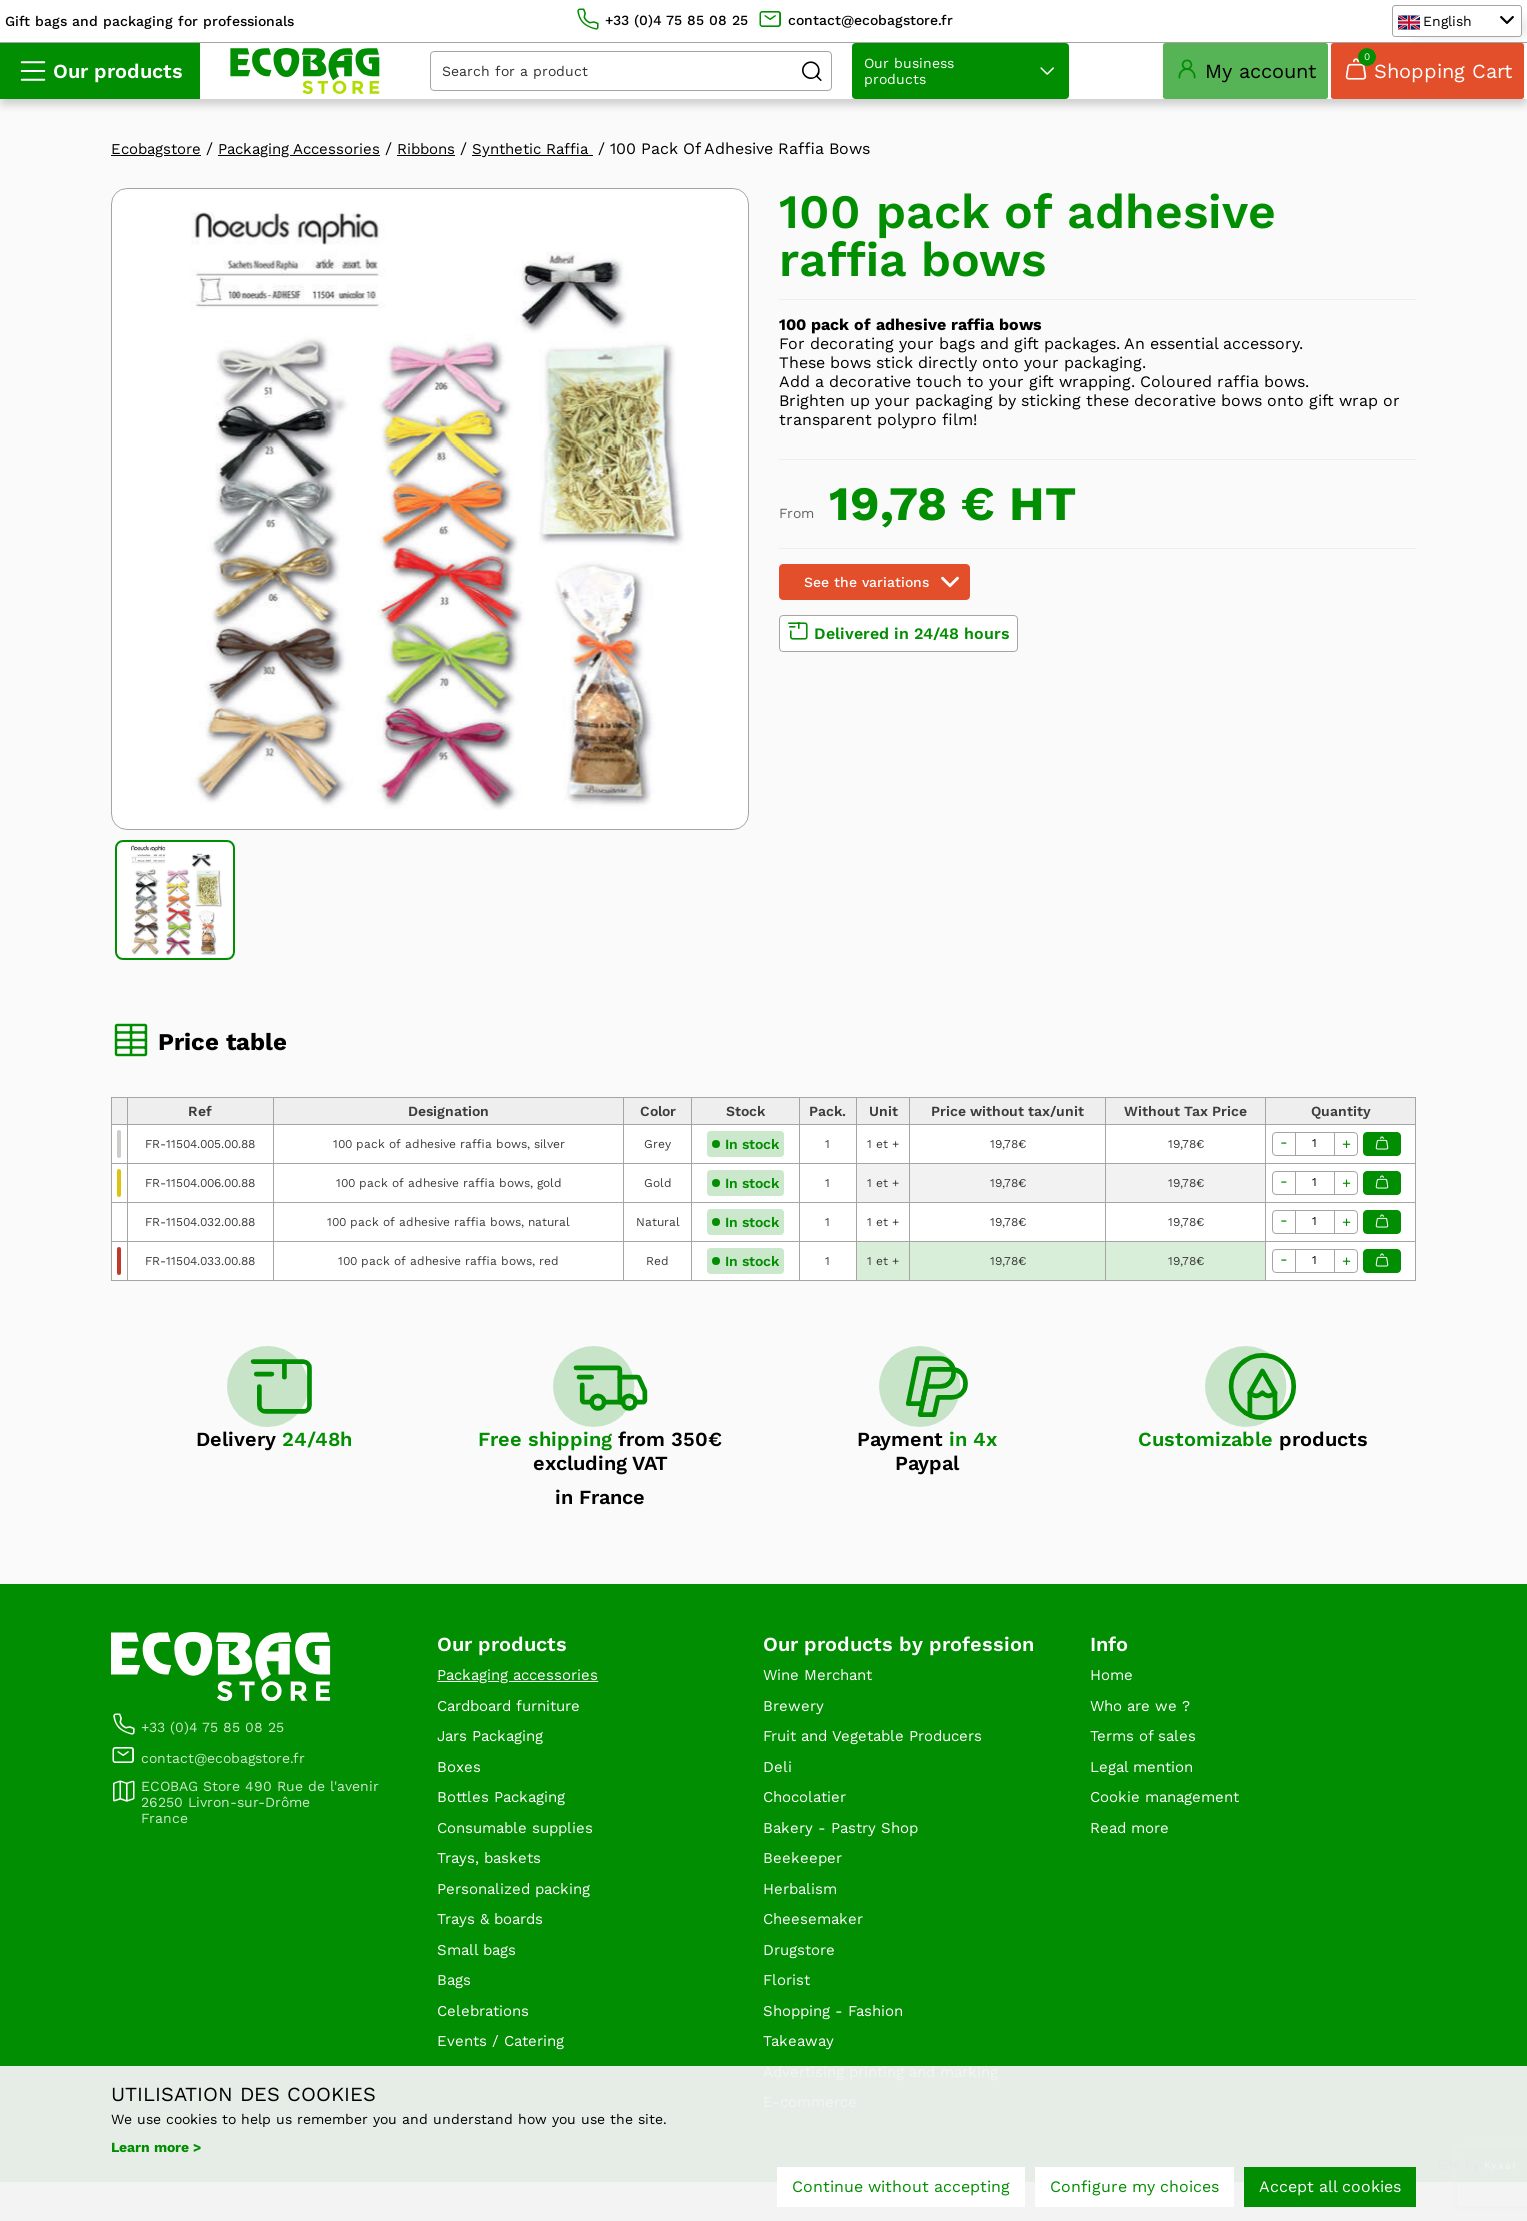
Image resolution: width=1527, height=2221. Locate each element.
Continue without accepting (901, 2188)
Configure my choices (1134, 2188)
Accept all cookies (1330, 2188)
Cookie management (1170, 1825)
